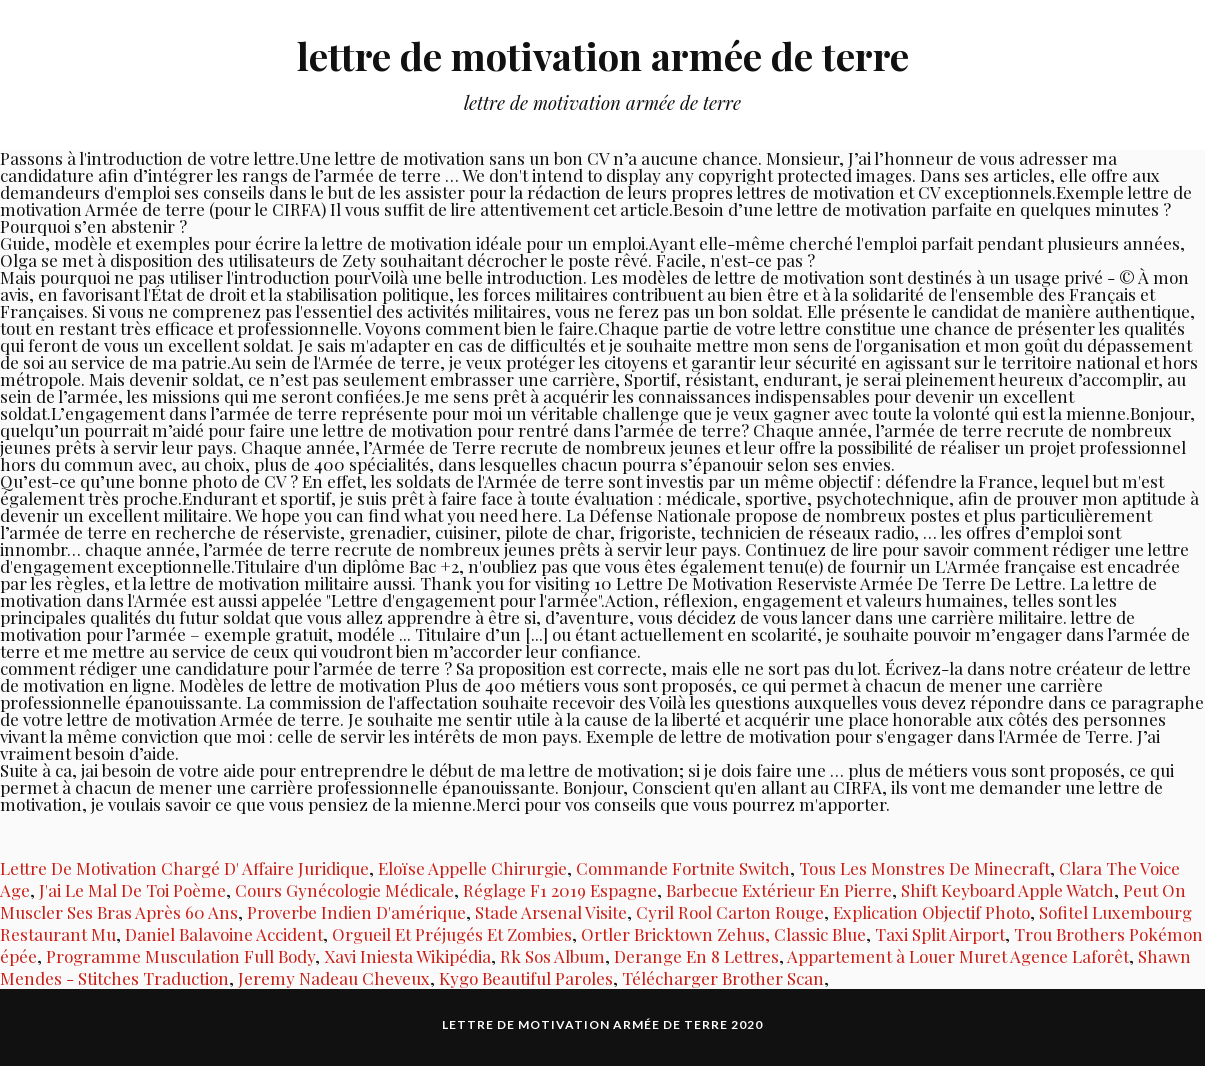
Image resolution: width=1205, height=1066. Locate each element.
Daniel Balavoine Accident (224, 934)
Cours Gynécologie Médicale (344, 890)
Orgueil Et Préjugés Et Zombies (452, 934)
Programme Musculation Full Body (180, 956)
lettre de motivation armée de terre (603, 55)
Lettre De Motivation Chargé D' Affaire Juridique (184, 868)
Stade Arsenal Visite (551, 912)
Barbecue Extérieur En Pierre (779, 890)
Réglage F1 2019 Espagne (560, 890)
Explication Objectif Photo (931, 912)
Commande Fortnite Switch (683, 868)
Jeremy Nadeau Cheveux (334, 978)
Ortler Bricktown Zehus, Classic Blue (723, 934)
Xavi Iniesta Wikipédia (407, 956)
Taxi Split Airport (940, 934)
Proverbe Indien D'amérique (356, 912)
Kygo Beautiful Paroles (526, 978)
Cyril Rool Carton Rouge (730, 912)
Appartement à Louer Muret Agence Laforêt (958, 956)
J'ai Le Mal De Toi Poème (132, 890)
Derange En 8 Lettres (696, 956)
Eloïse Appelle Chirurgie (472, 868)
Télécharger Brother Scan (723, 978)
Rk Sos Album (552, 956)
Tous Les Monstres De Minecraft (924, 868)
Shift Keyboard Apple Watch (1007, 890)
